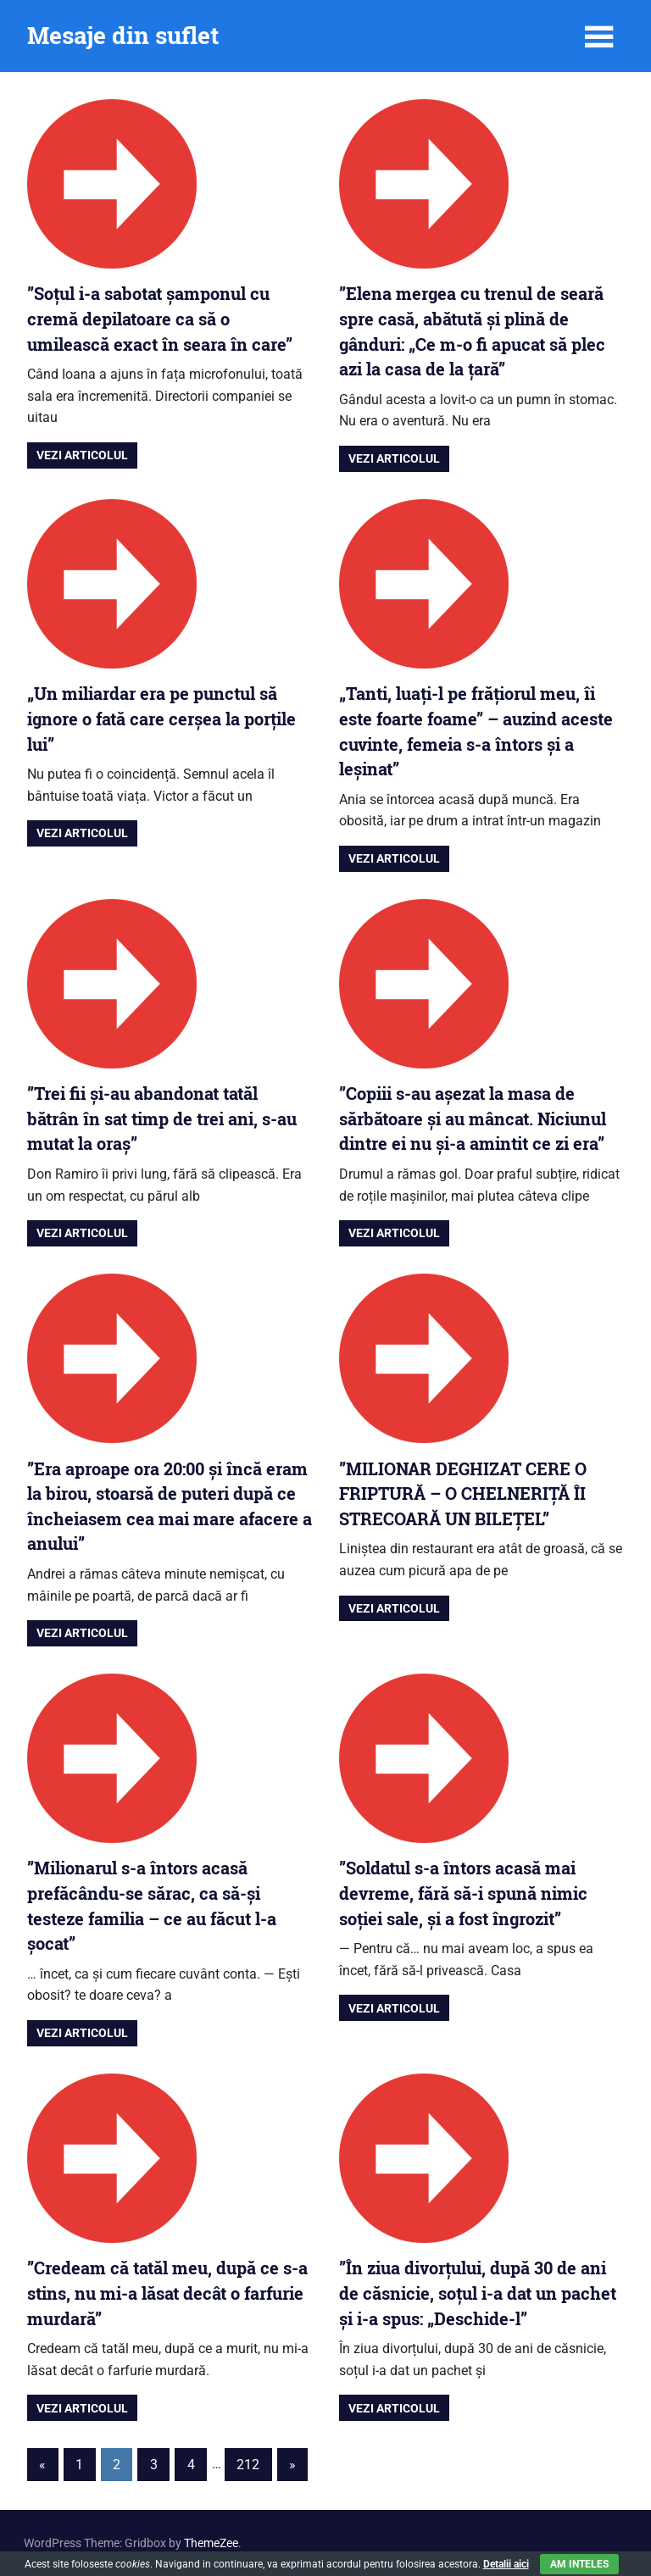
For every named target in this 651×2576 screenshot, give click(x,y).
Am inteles (579, 2564)
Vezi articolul (82, 455)
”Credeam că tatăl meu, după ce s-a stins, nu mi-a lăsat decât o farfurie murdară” (167, 2293)
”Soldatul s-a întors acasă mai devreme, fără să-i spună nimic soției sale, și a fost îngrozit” (463, 1893)
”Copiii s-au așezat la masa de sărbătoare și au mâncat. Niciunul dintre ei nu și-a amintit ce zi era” (472, 1118)
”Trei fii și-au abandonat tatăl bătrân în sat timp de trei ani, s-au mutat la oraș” (162, 1118)
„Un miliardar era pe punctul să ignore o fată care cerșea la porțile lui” (161, 718)
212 (247, 2465)
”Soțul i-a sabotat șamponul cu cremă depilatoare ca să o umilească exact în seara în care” (159, 318)
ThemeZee (211, 2543)
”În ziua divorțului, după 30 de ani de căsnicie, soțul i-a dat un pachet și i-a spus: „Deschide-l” (477, 2293)
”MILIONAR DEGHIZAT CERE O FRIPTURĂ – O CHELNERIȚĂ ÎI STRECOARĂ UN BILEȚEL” (463, 1493)
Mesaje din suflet (123, 35)
